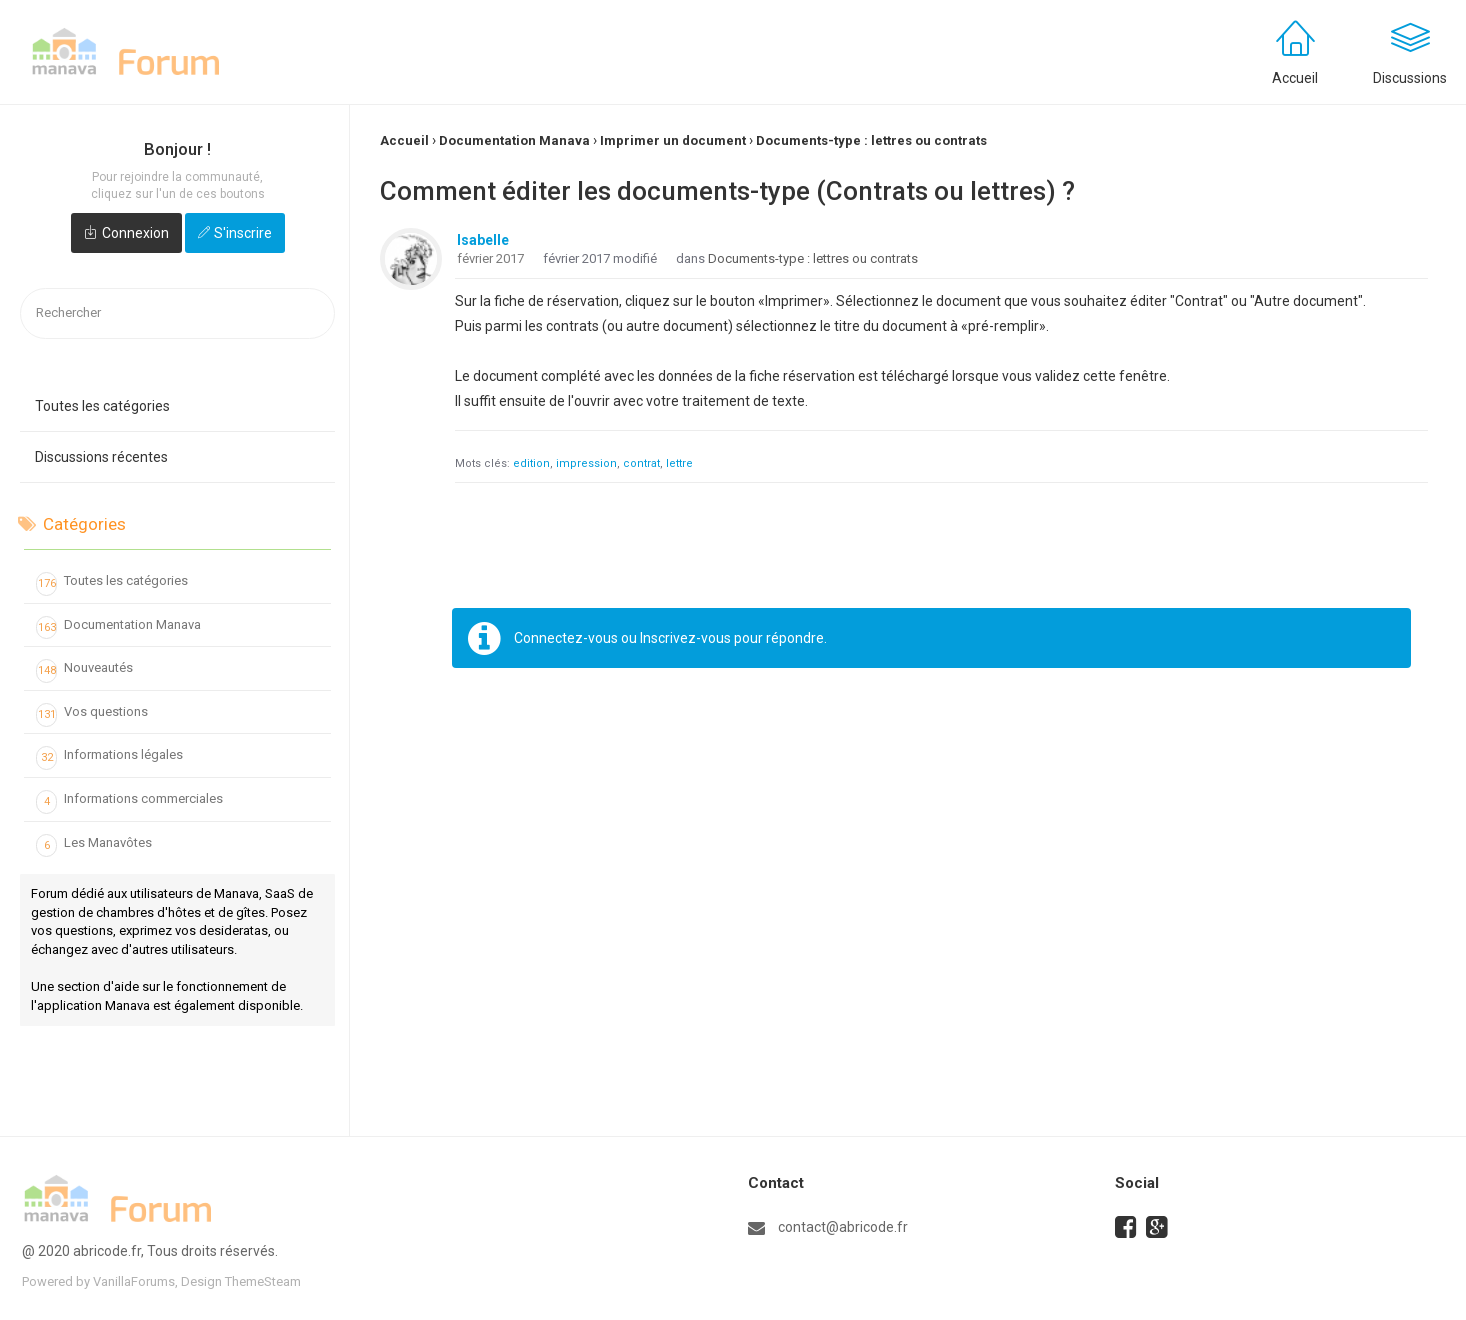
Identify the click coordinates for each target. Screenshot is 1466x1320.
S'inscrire (243, 233)
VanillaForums (134, 1281)
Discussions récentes (101, 457)
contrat (641, 463)
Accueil (1295, 78)
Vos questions (92, 715)
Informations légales (109, 758)
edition (531, 463)
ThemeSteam (263, 1281)
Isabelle (483, 240)
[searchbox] (177, 313)
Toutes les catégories (102, 406)
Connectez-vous (566, 638)
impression (586, 463)
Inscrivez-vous (685, 638)
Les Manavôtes (94, 846)
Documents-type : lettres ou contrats (813, 258)
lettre (679, 463)
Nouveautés (84, 671)
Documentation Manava (118, 628)
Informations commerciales (129, 802)
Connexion (135, 233)
